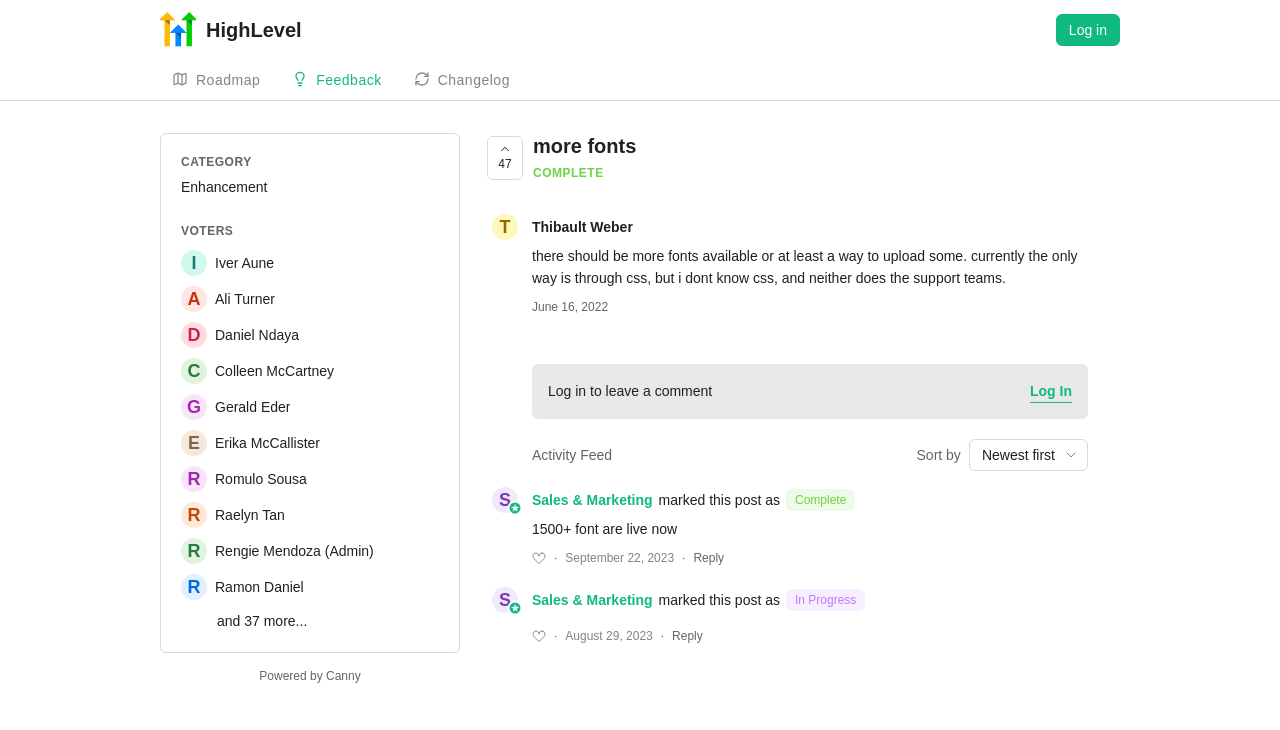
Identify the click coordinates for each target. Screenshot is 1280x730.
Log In (1051, 391)
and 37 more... (262, 621)
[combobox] (1028, 455)
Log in (1088, 30)
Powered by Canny (309, 676)
